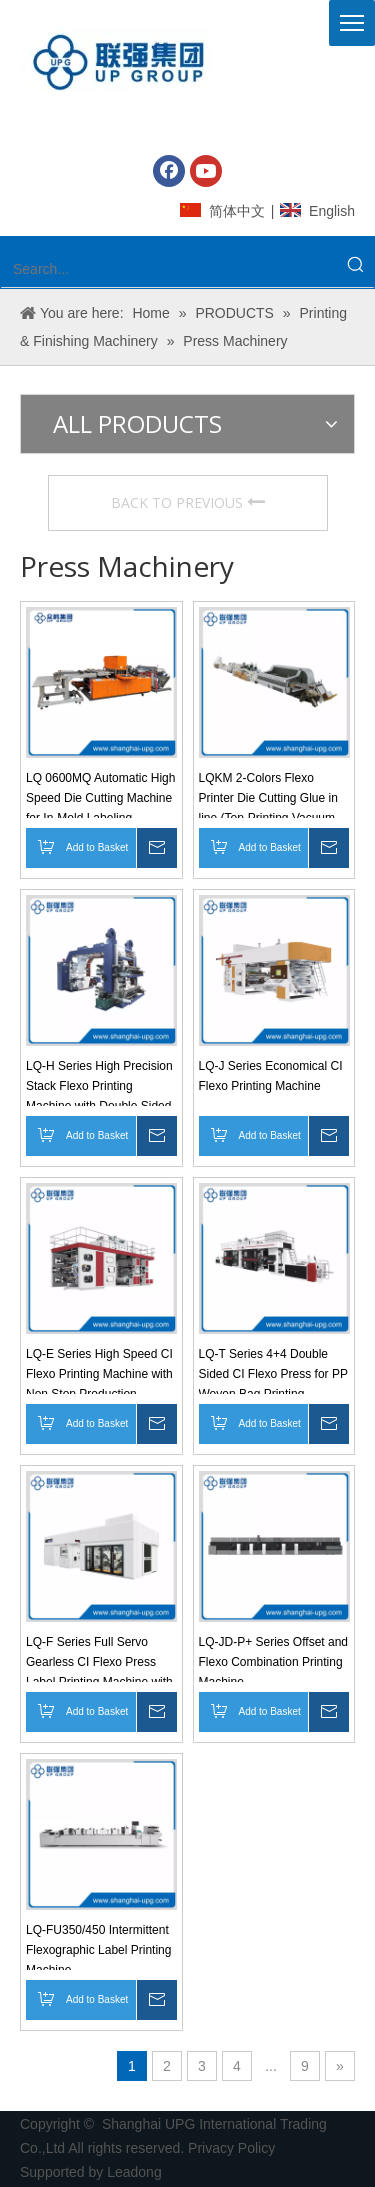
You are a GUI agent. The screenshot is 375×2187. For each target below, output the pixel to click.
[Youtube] (206, 171)
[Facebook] (169, 171)
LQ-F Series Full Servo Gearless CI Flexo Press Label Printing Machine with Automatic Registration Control (99, 1658)
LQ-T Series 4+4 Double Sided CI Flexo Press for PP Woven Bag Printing (273, 1370)
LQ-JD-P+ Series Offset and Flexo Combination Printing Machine (274, 1658)
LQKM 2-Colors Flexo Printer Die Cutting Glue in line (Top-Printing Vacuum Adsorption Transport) (268, 794)
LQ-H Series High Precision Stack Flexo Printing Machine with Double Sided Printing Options (99, 1082)
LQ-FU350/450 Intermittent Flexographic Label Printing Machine (98, 1946)
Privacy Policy (233, 2148)
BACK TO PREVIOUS (188, 502)
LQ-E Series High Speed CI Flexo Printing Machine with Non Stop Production (99, 1370)
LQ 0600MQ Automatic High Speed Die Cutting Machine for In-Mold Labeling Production (100, 794)
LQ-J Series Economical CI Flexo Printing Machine (271, 1076)
